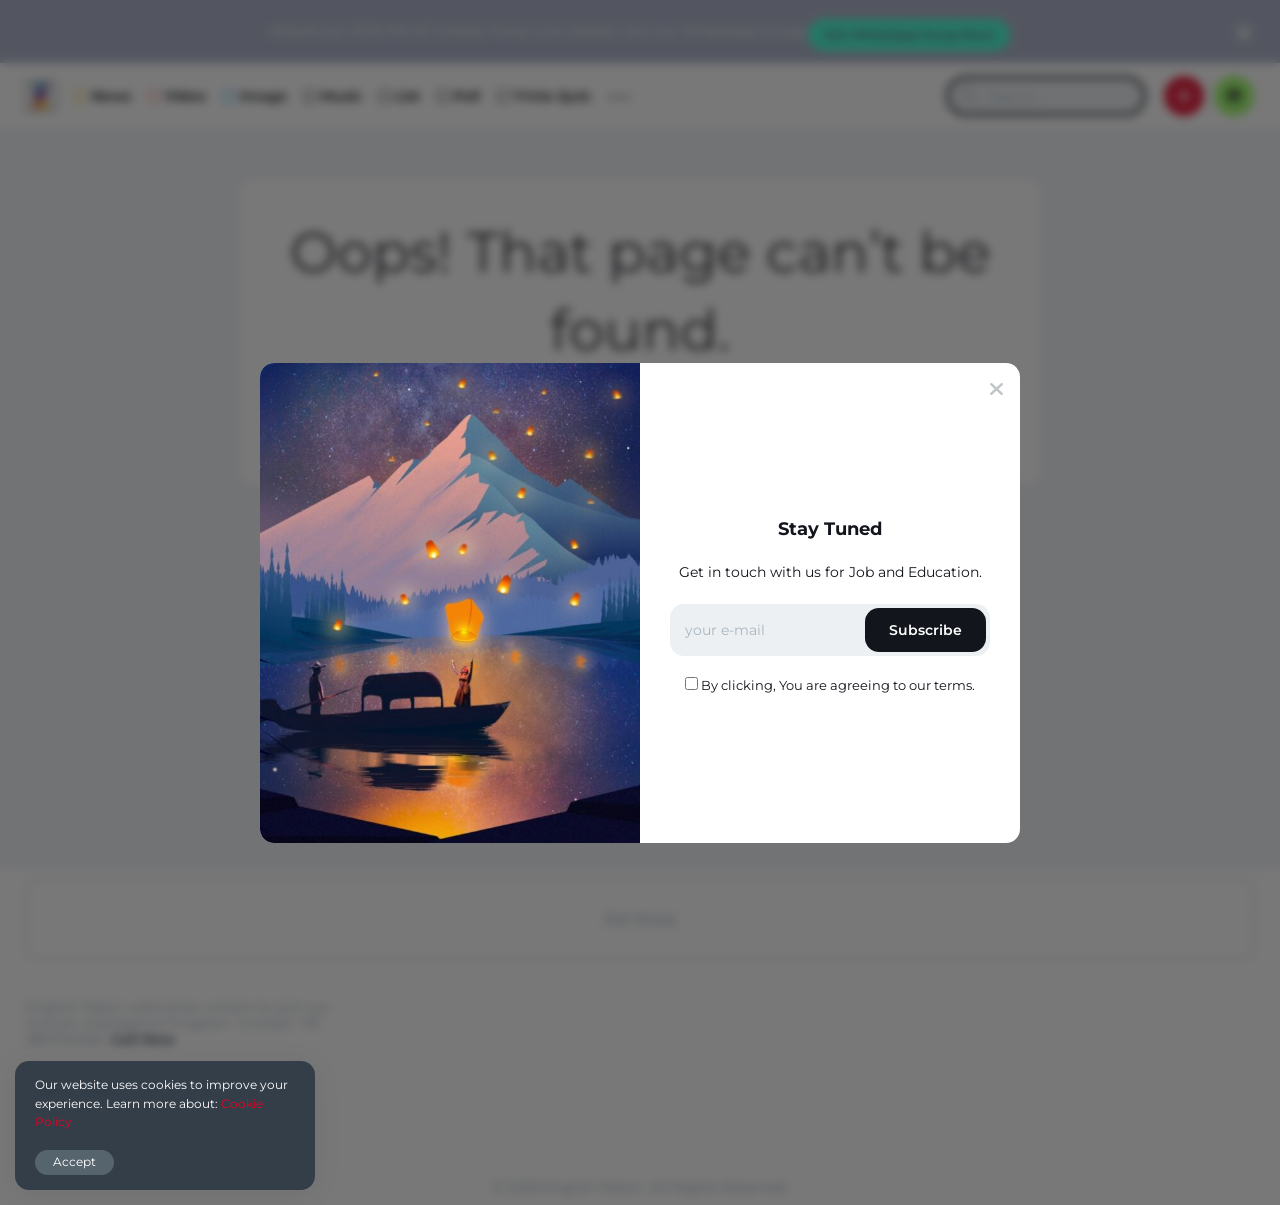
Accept (74, 1161)
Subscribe (925, 630)
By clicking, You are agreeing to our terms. (838, 685)
